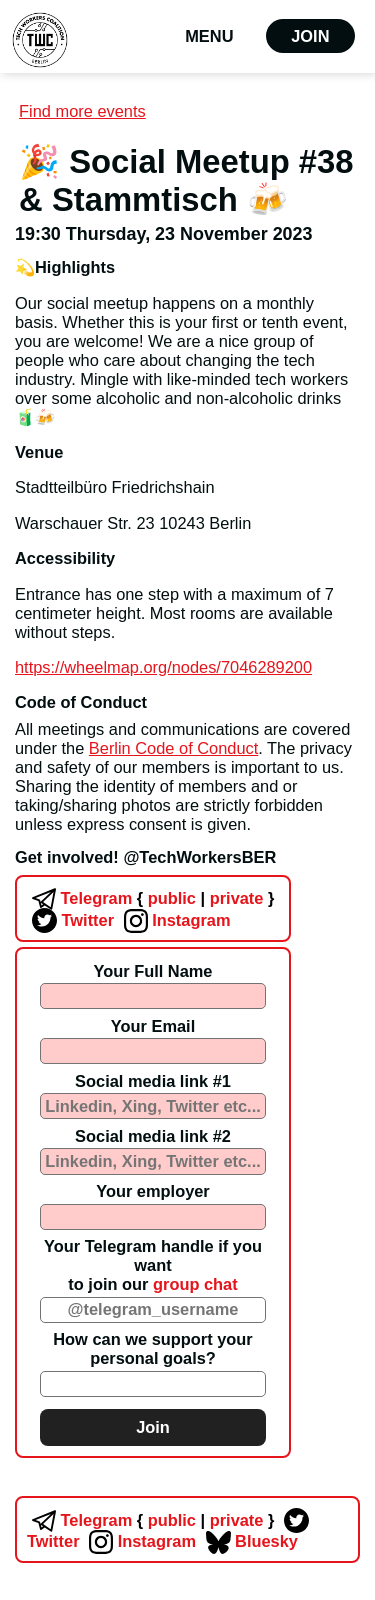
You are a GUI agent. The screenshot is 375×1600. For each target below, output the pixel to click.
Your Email (153, 1026)
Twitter (70, 920)
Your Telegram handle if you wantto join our (153, 1265)
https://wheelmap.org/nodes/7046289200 (163, 667)
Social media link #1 (153, 1081)
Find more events (82, 111)
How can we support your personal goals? (152, 1348)
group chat (195, 1284)
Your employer (153, 1191)
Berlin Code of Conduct (173, 748)
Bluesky (249, 1541)
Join (310, 36)
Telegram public (111, 898)
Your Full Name (152, 971)
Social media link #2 (153, 1136)
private (235, 898)
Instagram (175, 920)
